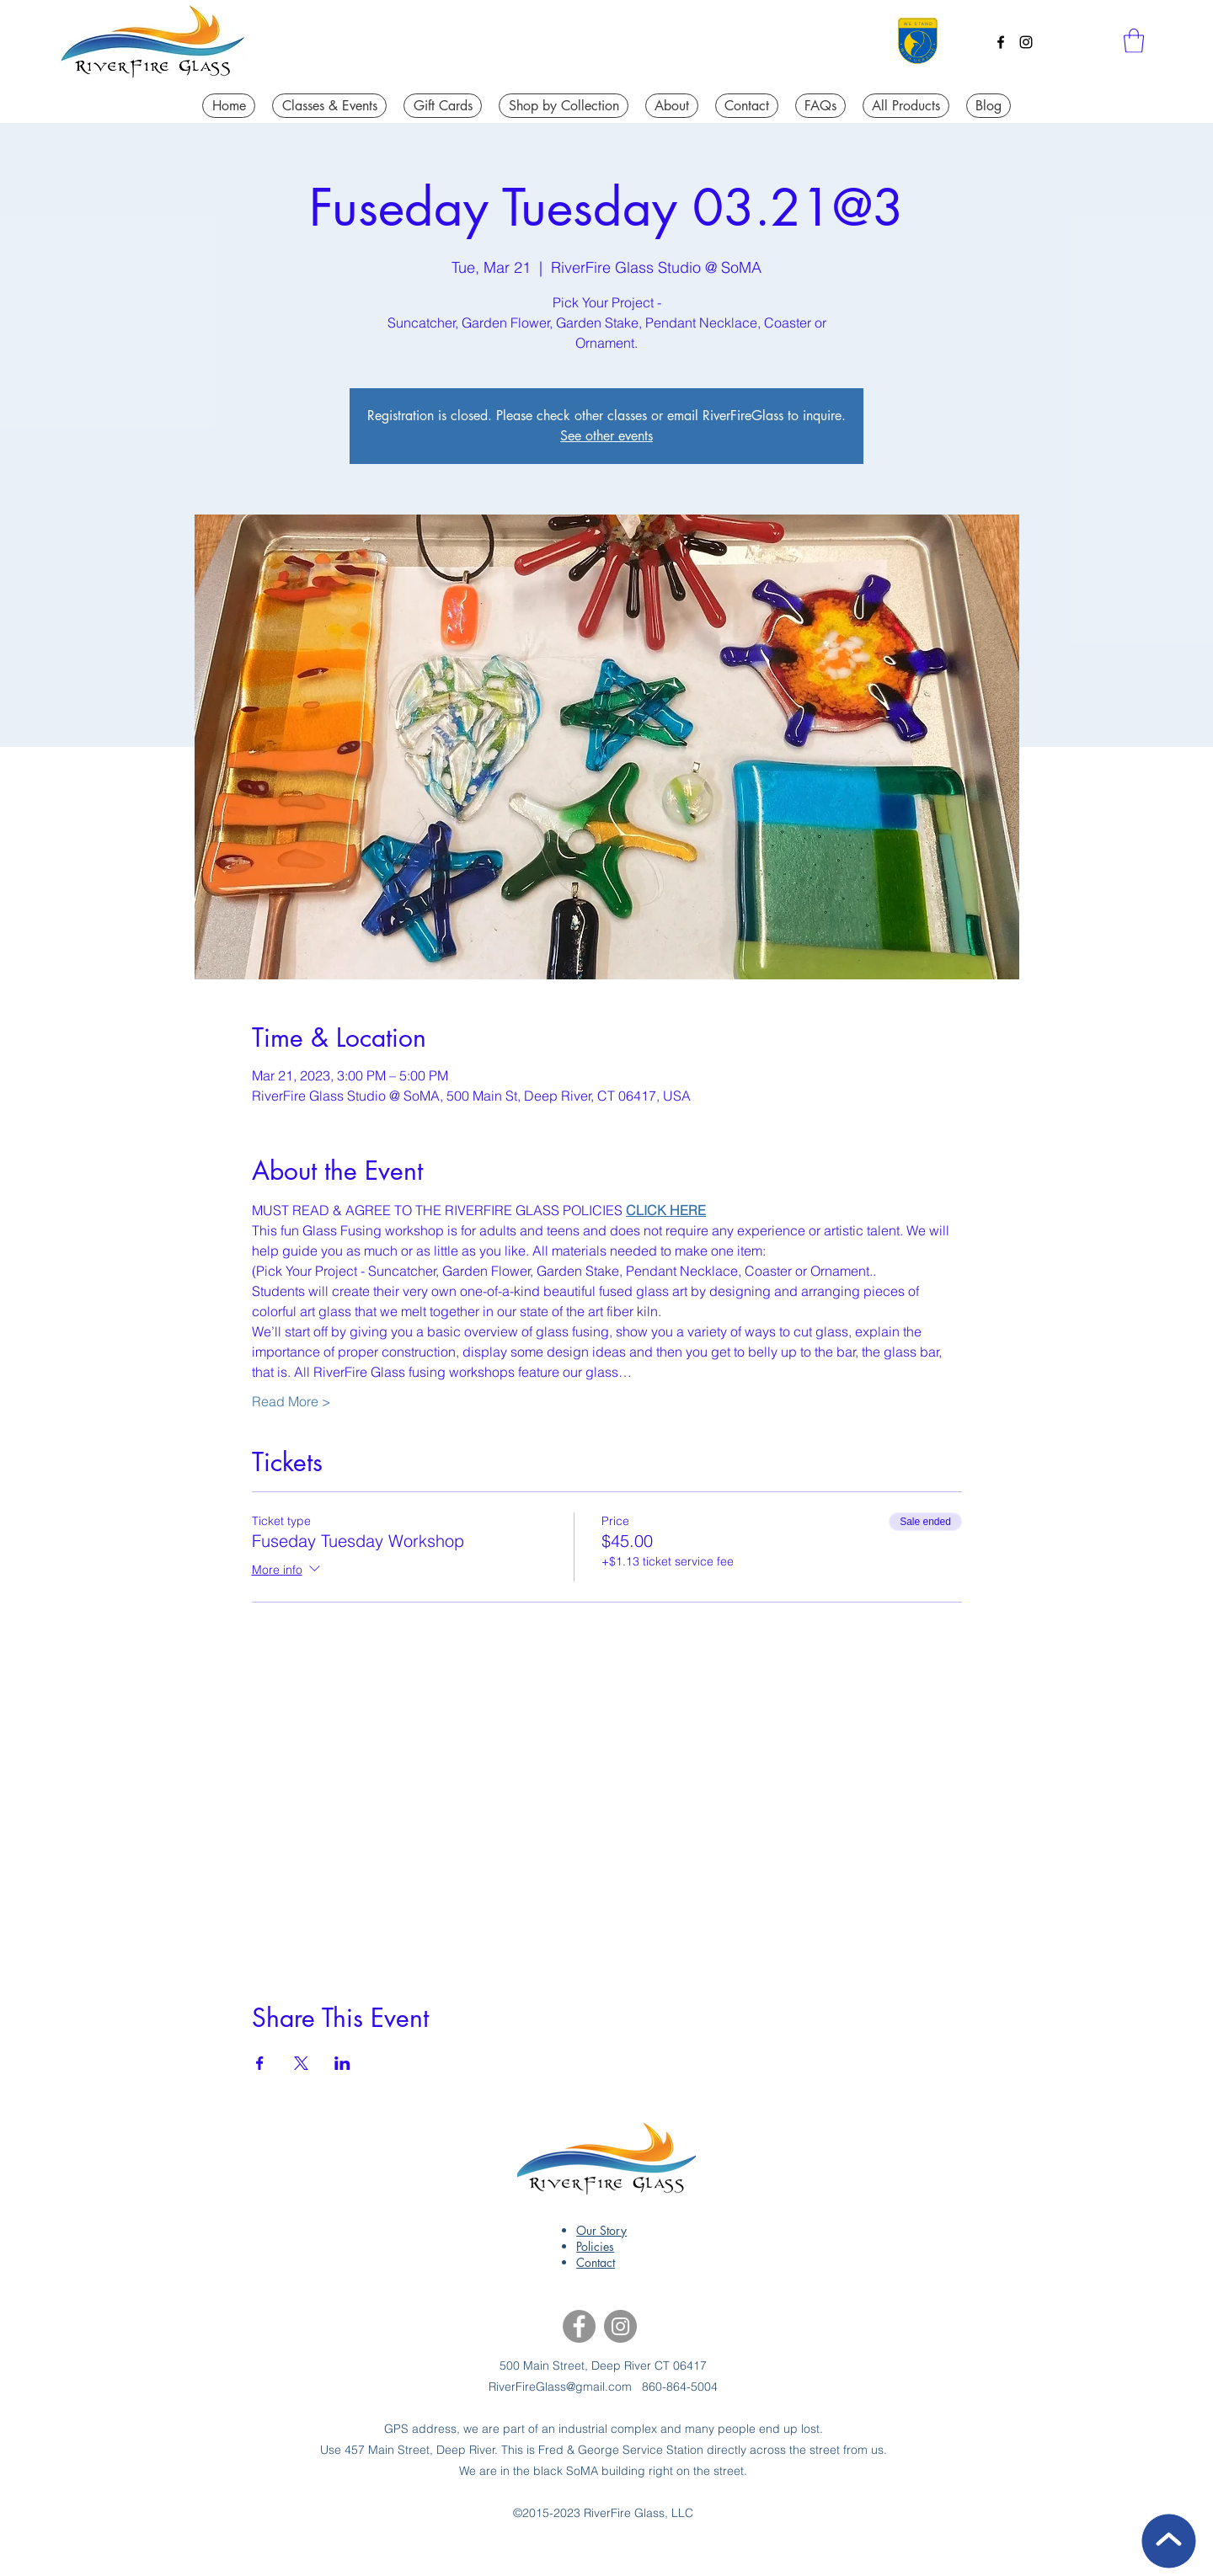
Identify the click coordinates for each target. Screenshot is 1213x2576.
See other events (606, 436)
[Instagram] (1026, 42)
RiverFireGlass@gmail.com (560, 2386)
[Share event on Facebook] (260, 2063)
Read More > (291, 1401)
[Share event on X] (301, 2063)
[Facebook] (1000, 42)
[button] (1134, 41)
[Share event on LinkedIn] (342, 2063)
